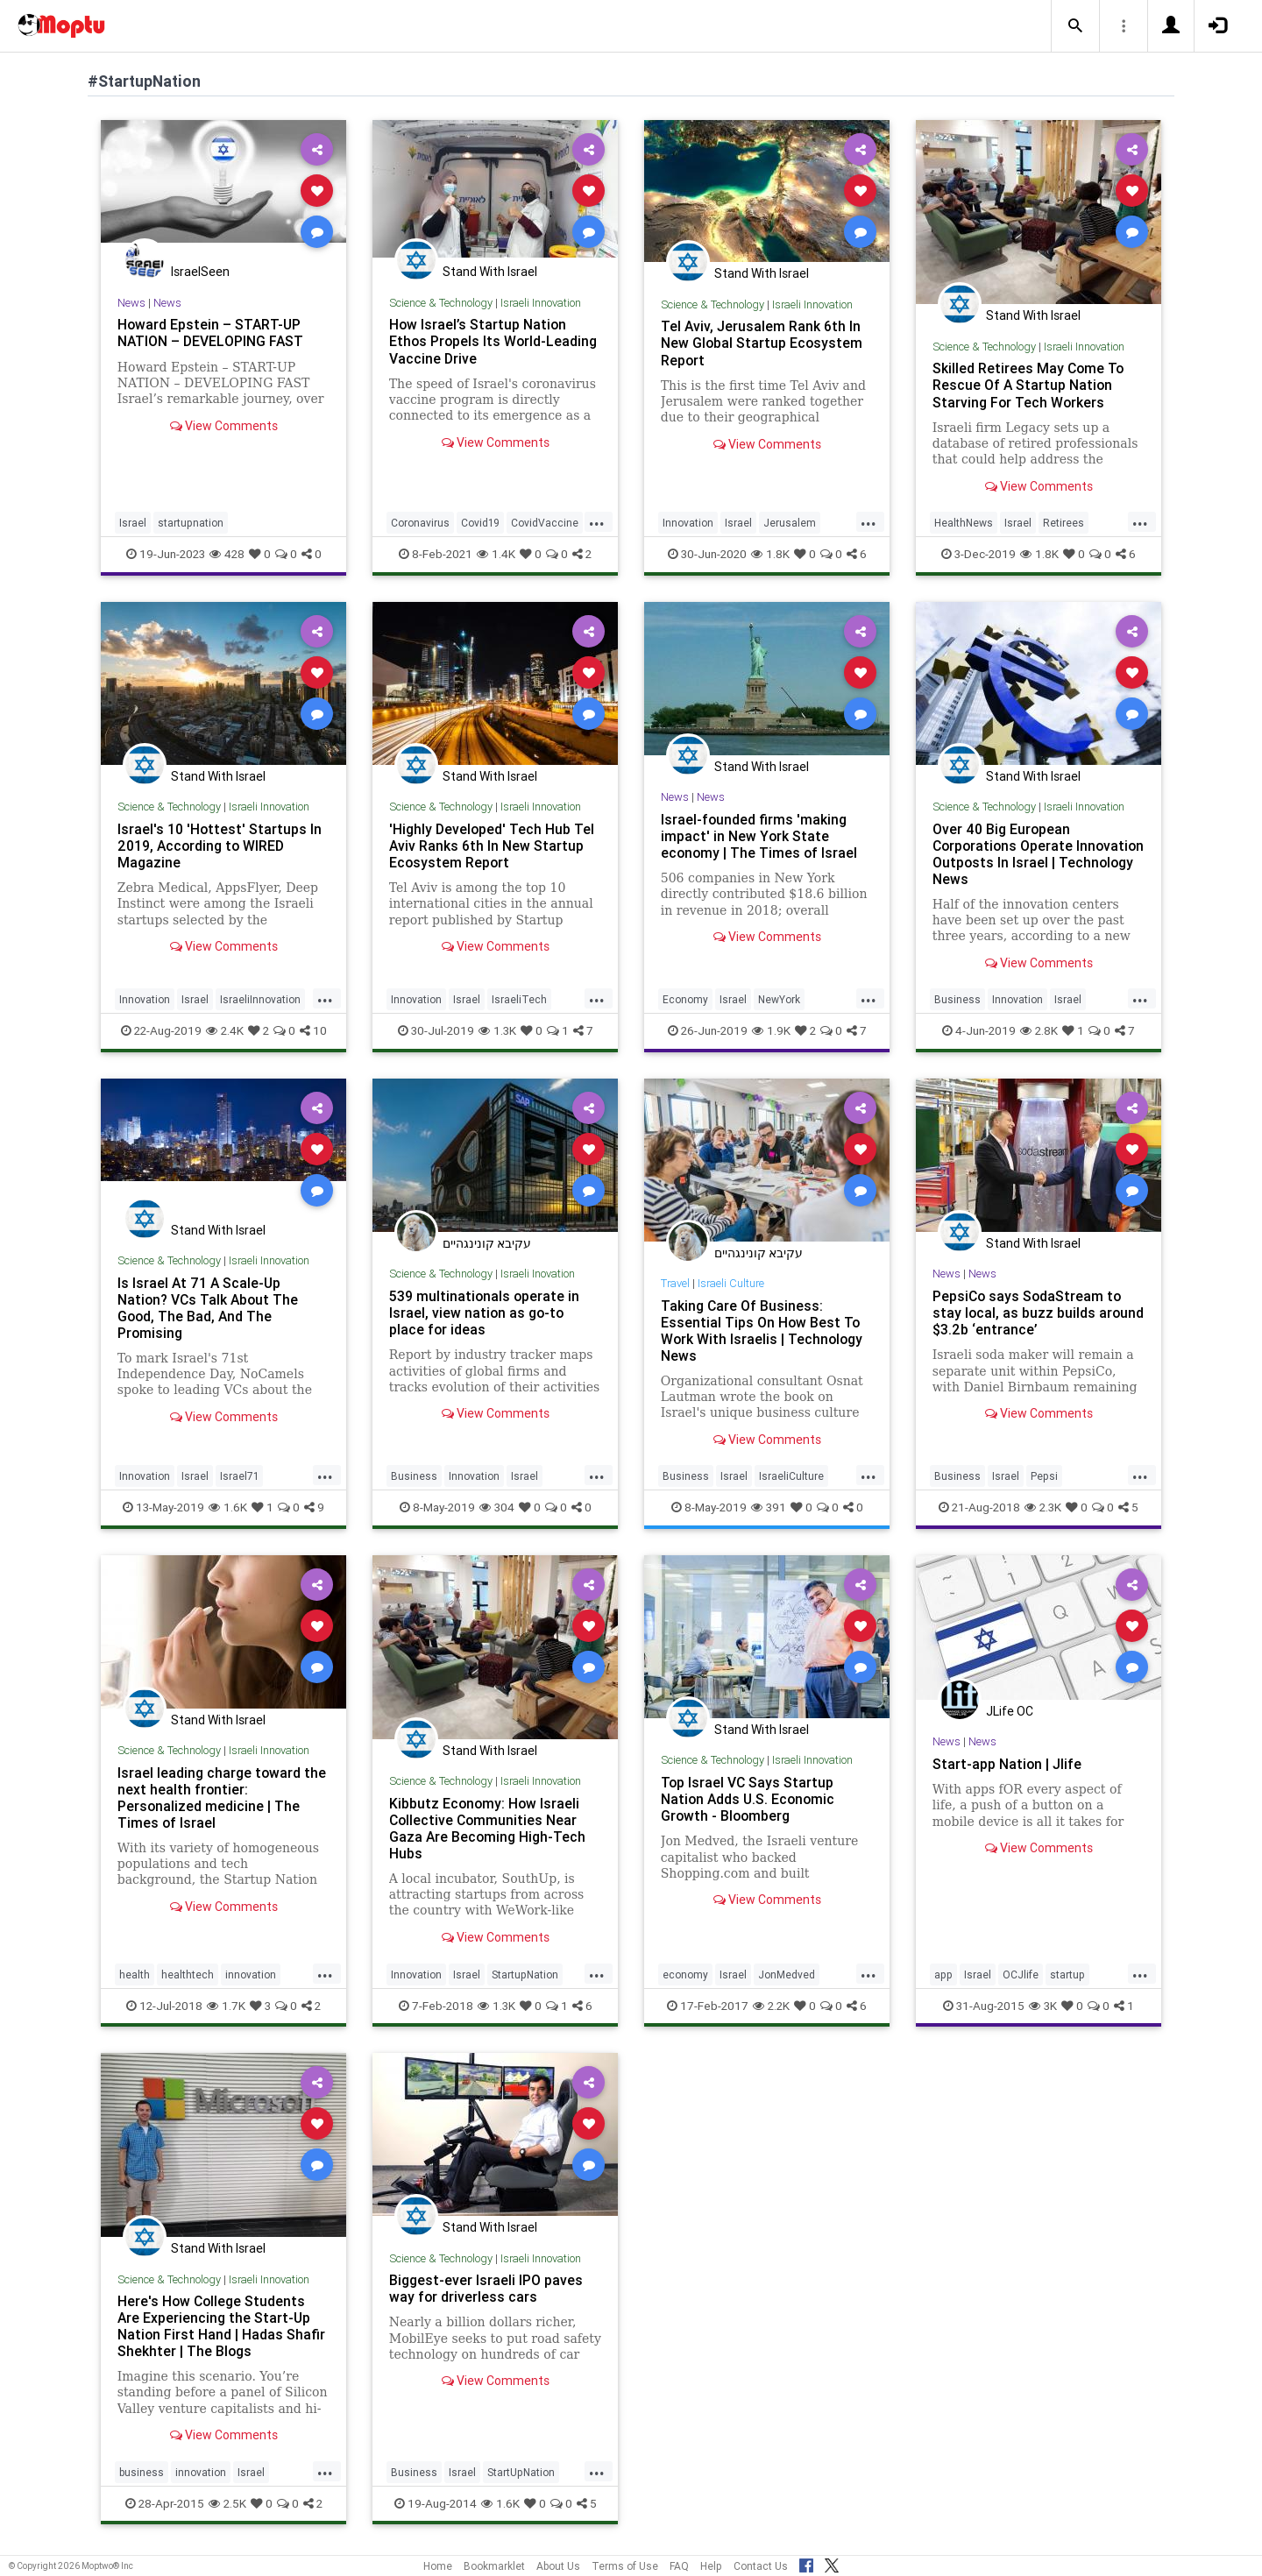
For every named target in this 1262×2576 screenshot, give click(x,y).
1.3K (497, 1030)
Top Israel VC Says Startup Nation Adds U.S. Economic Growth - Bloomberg (749, 1798)
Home (437, 2565)
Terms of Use (625, 2565)
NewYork (779, 999)
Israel (132, 522)
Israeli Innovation (542, 302)
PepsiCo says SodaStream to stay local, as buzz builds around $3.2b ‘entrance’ (1028, 1312)
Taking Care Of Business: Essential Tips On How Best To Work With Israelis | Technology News (763, 1330)
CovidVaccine (544, 522)
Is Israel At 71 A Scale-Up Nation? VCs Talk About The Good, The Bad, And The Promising (209, 1307)
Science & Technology (441, 302)
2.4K (225, 1030)
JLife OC (1009, 1711)
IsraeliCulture (791, 1476)
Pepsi (1044, 1476)
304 (496, 1507)
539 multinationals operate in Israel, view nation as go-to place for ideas (485, 1312)
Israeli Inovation (539, 1273)
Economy (685, 999)
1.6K (228, 1507)
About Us (558, 2565)
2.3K (1042, 1507)
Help (711, 2565)
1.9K (771, 1030)
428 (227, 554)
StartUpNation (521, 2472)
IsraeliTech (519, 999)
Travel (676, 1283)
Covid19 (480, 522)
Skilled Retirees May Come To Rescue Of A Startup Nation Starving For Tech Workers (1029, 384)
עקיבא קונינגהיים (487, 1243)
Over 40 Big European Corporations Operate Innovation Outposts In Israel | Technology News (1030, 854)
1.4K (496, 554)
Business (957, 999)
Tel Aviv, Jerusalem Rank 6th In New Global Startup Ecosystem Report (762, 342)
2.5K (227, 2503)
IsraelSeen (200, 272)
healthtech (187, 1974)
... (597, 521)
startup (1067, 1974)
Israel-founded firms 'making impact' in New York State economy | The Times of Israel (760, 835)
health (134, 1974)
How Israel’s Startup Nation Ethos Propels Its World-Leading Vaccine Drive (494, 340)
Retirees (1063, 522)
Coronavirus (420, 522)
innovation (250, 1974)
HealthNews (963, 522)
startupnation (190, 522)
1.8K (770, 554)
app (943, 1974)
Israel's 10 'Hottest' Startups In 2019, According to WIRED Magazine (220, 845)
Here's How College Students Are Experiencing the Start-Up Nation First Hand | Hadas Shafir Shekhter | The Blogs (221, 2326)
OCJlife (1021, 1974)
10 (313, 1030)
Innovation (688, 522)
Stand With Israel (490, 272)
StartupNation (525, 1974)
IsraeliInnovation (260, 999)
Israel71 (239, 1476)
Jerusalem (789, 522)
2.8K (1039, 1030)
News (131, 302)
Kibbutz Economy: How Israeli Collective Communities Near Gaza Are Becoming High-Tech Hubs (488, 1828)
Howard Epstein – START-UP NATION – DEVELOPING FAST (211, 332)
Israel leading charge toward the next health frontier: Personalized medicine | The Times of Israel (222, 1797)
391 (768, 1507)
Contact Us (761, 2565)
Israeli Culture (734, 1283)
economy (685, 1974)
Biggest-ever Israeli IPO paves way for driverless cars (486, 2288)
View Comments (224, 426)
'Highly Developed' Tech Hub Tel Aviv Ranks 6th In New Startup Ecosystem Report (492, 845)
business (141, 2472)
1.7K (226, 2005)
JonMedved (786, 1974)
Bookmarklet (494, 2565)
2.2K (771, 2005)
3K (1043, 2005)
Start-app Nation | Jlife (1007, 1764)
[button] (1075, 26)
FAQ (679, 2565)
